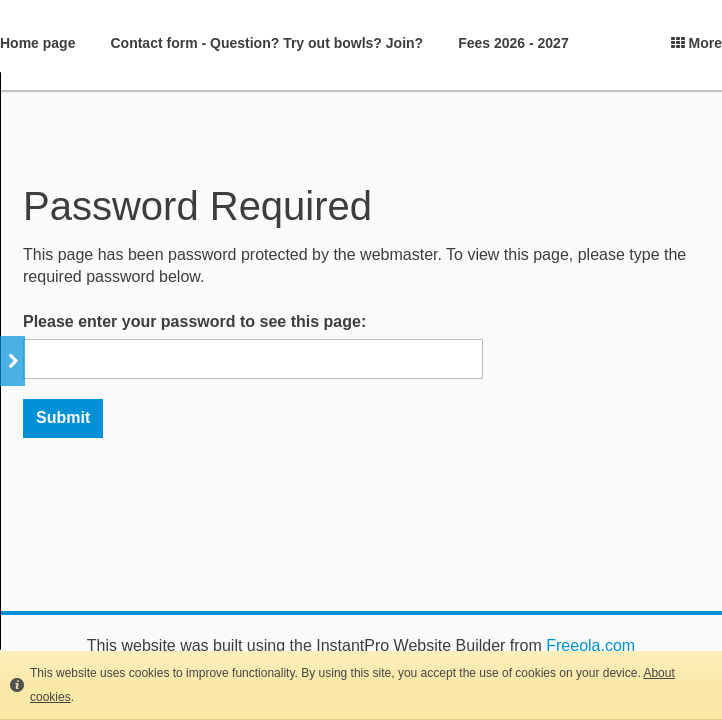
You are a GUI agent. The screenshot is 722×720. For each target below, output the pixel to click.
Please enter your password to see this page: (194, 321)
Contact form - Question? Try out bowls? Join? (266, 43)
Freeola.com (590, 645)
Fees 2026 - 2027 (513, 43)
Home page (37, 43)
